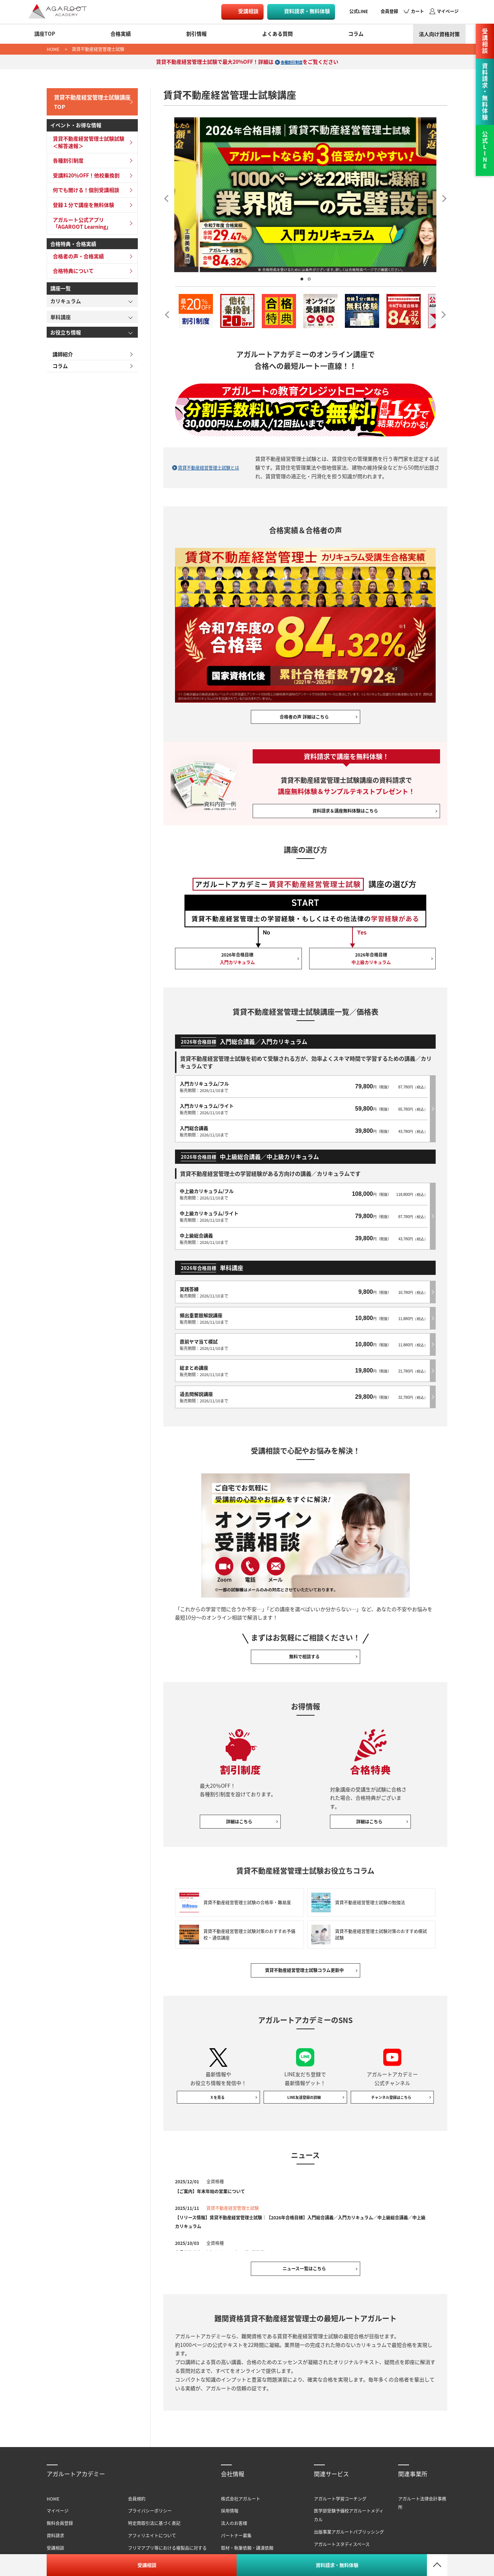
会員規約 (136, 2493)
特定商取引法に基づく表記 (154, 2518)
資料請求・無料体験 (307, 11)
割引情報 (196, 33)
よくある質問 (277, 33)
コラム (355, 33)
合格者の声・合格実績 (76, 253)
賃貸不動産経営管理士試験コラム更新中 (305, 1953)
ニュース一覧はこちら (305, 2261)
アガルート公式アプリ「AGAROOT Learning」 (80, 220)
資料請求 (55, 2530)
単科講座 (60, 314)
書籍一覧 (322, 2551)
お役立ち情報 (65, 329)
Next (442, 196)
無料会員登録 (60, 2518)
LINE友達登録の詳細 (305, 2085)
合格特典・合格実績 (73, 240)
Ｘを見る (218, 2085)
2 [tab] (309, 279)
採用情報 (229, 2505)
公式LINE (358, 11)
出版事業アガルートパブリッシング (349, 2527)
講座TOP (44, 33)
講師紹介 (60, 351)
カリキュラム (65, 298)
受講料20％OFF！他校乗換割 (84, 172)
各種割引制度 (291, 61)
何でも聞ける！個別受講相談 (84, 187)
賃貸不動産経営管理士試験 (98, 49)
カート (417, 11)
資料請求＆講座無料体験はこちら (347, 819)
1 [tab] (302, 279)
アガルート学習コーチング (340, 2493)
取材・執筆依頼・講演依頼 (247, 2543)
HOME (53, 49)
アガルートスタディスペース (342, 2539)
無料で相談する (305, 1629)
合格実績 (120, 33)
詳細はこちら (240, 1799)
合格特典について (71, 268)
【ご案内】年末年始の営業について (216, 2180)
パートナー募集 (236, 2530)
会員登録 (389, 11)
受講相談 (248, 11)
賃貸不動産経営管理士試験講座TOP (89, 100)
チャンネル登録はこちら (392, 2085)
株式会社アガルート (240, 2493)
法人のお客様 (234, 2518)
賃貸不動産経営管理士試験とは (211, 467)
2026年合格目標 (238, 973)
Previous (168, 196)
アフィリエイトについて (152, 2530)
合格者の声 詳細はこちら (305, 719)
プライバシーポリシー (150, 2505)
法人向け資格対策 (439, 34)
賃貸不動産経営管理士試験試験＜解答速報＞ (86, 139)
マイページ (448, 11)
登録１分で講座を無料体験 (81, 202)
